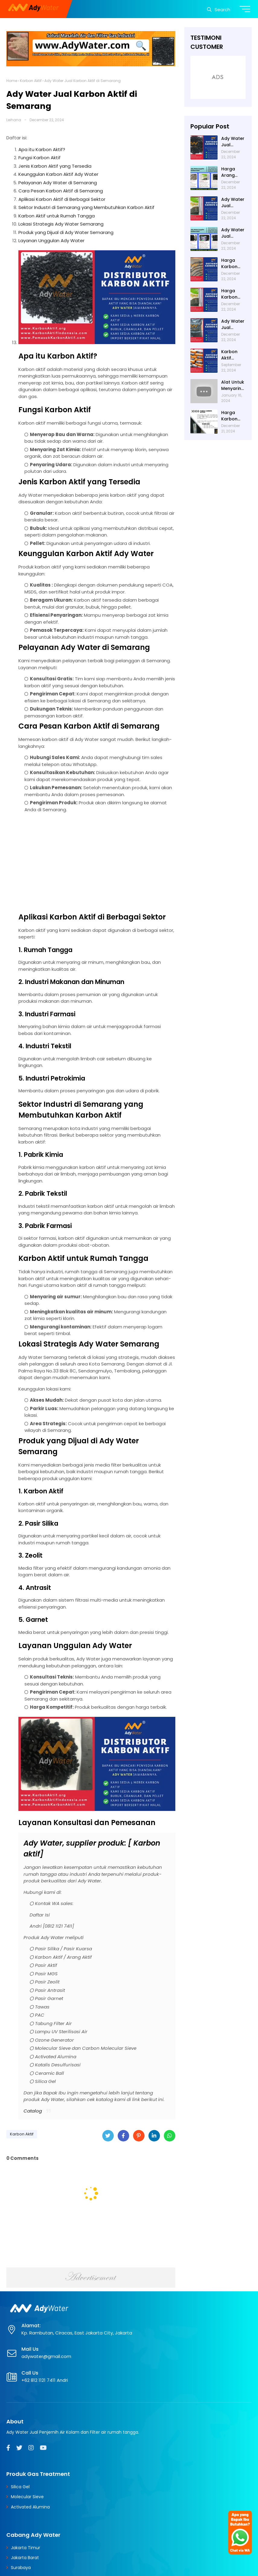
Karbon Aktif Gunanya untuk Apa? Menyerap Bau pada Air (232, 355)
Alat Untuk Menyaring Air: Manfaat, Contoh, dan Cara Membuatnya (233, 385)
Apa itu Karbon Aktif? (41, 149)
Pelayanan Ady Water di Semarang (57, 182)
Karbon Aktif (31, 80)
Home (11, 80)
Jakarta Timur (25, 2548)
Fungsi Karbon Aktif (39, 157)
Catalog (33, 2111)
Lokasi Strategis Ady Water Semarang (61, 224)
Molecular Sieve (27, 2497)
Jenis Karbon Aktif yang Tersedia (54, 166)
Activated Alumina (30, 2507)
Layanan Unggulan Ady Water (51, 240)
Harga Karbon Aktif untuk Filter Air (233, 263)
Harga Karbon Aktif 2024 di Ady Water (232, 294)
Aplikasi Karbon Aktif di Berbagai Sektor (61, 199)
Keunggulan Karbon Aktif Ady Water (58, 174)
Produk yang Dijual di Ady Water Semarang (65, 232)
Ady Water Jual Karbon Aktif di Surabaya (232, 202)
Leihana (14, 119)
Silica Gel (20, 2487)
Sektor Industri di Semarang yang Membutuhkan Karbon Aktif (86, 207)
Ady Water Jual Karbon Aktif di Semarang (232, 141)
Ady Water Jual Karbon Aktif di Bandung (232, 233)
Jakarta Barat (25, 2558)
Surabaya (21, 2568)
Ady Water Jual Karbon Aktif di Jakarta (232, 324)
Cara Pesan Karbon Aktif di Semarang (60, 191)
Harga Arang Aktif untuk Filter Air (233, 172)
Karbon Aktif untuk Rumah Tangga (56, 216)
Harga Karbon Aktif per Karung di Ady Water (232, 416)
